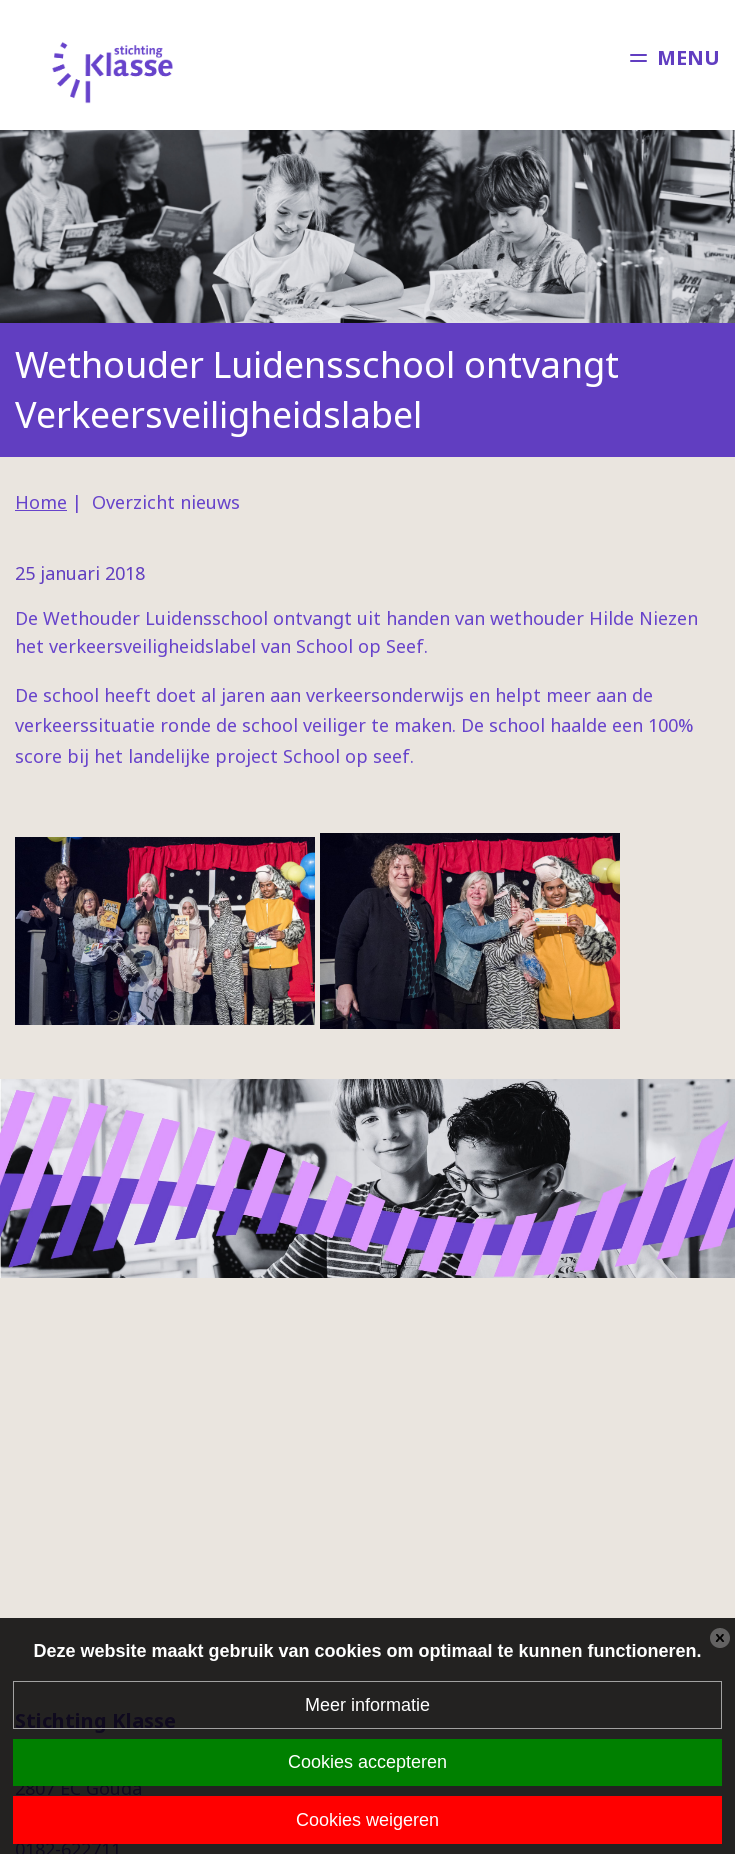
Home (41, 502)
